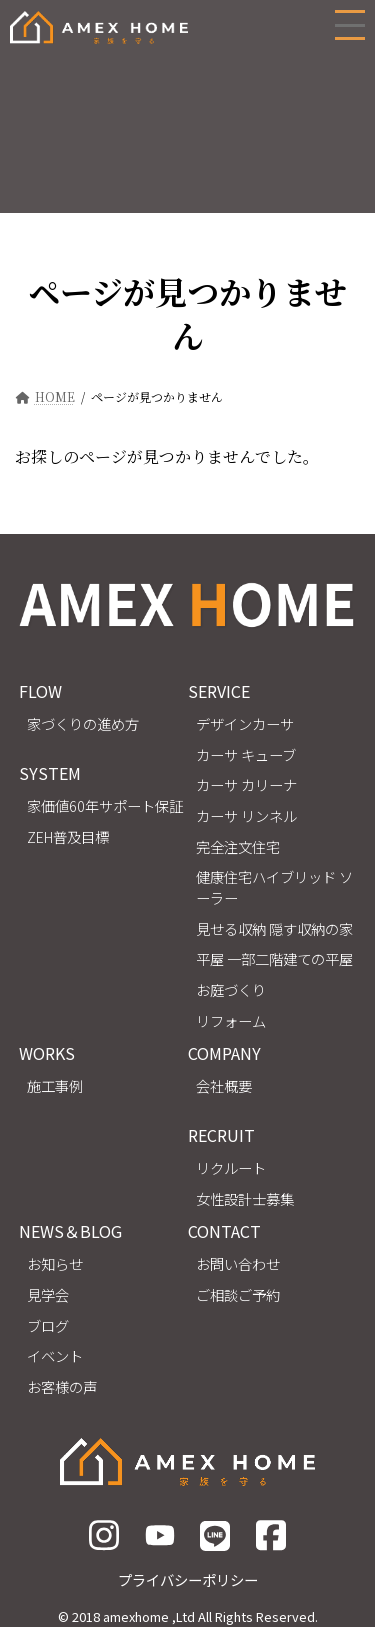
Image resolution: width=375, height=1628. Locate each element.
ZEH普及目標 (68, 836)
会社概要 (224, 1086)
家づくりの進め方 (83, 724)
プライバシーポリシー (188, 1579)
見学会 (48, 1294)
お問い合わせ (238, 1264)
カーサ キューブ (246, 754)
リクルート (231, 1167)
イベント (55, 1356)
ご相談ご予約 (238, 1294)
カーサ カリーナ (246, 785)
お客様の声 (62, 1386)
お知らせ (55, 1264)
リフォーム (231, 1020)
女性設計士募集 (245, 1198)
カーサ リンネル (246, 815)
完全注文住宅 (238, 846)
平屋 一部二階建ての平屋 (274, 959)
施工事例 (55, 1086)
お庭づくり (231, 989)
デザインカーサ (245, 724)
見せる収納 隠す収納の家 (274, 928)
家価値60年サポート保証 (105, 805)
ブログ (48, 1325)
